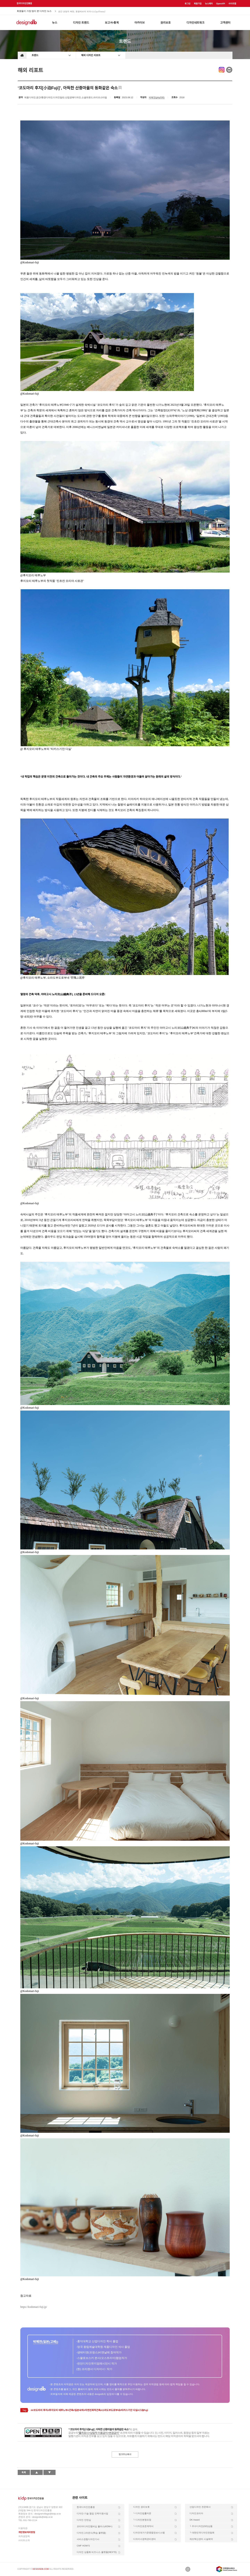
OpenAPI (220, 3)
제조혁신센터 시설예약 (201, 2539)
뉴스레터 (209, 3)
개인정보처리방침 (26, 2532)
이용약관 (22, 2528)
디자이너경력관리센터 (144, 2539)
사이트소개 (24, 2540)
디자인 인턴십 (84, 2520)
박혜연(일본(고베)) (45, 2342)
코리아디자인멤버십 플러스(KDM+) (94, 2526)
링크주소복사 (125, 2454)
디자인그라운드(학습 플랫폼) (91, 2533)
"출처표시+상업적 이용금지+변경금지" (98, 2432)
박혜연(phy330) (156, 97)
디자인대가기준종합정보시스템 (149, 2532)
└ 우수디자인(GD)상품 (201, 2526)
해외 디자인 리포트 (91, 55)
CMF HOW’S (83, 2545)
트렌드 (35, 55)
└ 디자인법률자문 (142, 2513)
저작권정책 (24, 2536)
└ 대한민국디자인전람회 (202, 2532)
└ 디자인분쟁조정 (142, 2519)
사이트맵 (232, 3)
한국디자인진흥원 (24, 3)
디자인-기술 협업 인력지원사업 (92, 2513)
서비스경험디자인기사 (88, 2539)
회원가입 (198, 3)
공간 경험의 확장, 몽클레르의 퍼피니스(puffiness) (81, 11)
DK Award (195, 2519)
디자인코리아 (196, 2513)
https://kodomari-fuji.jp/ (33, 2306)
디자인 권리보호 (141, 2507)
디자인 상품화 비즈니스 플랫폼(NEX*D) (97, 2552)
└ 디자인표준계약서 (143, 2526)
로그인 (187, 3)
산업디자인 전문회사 (200, 2507)
